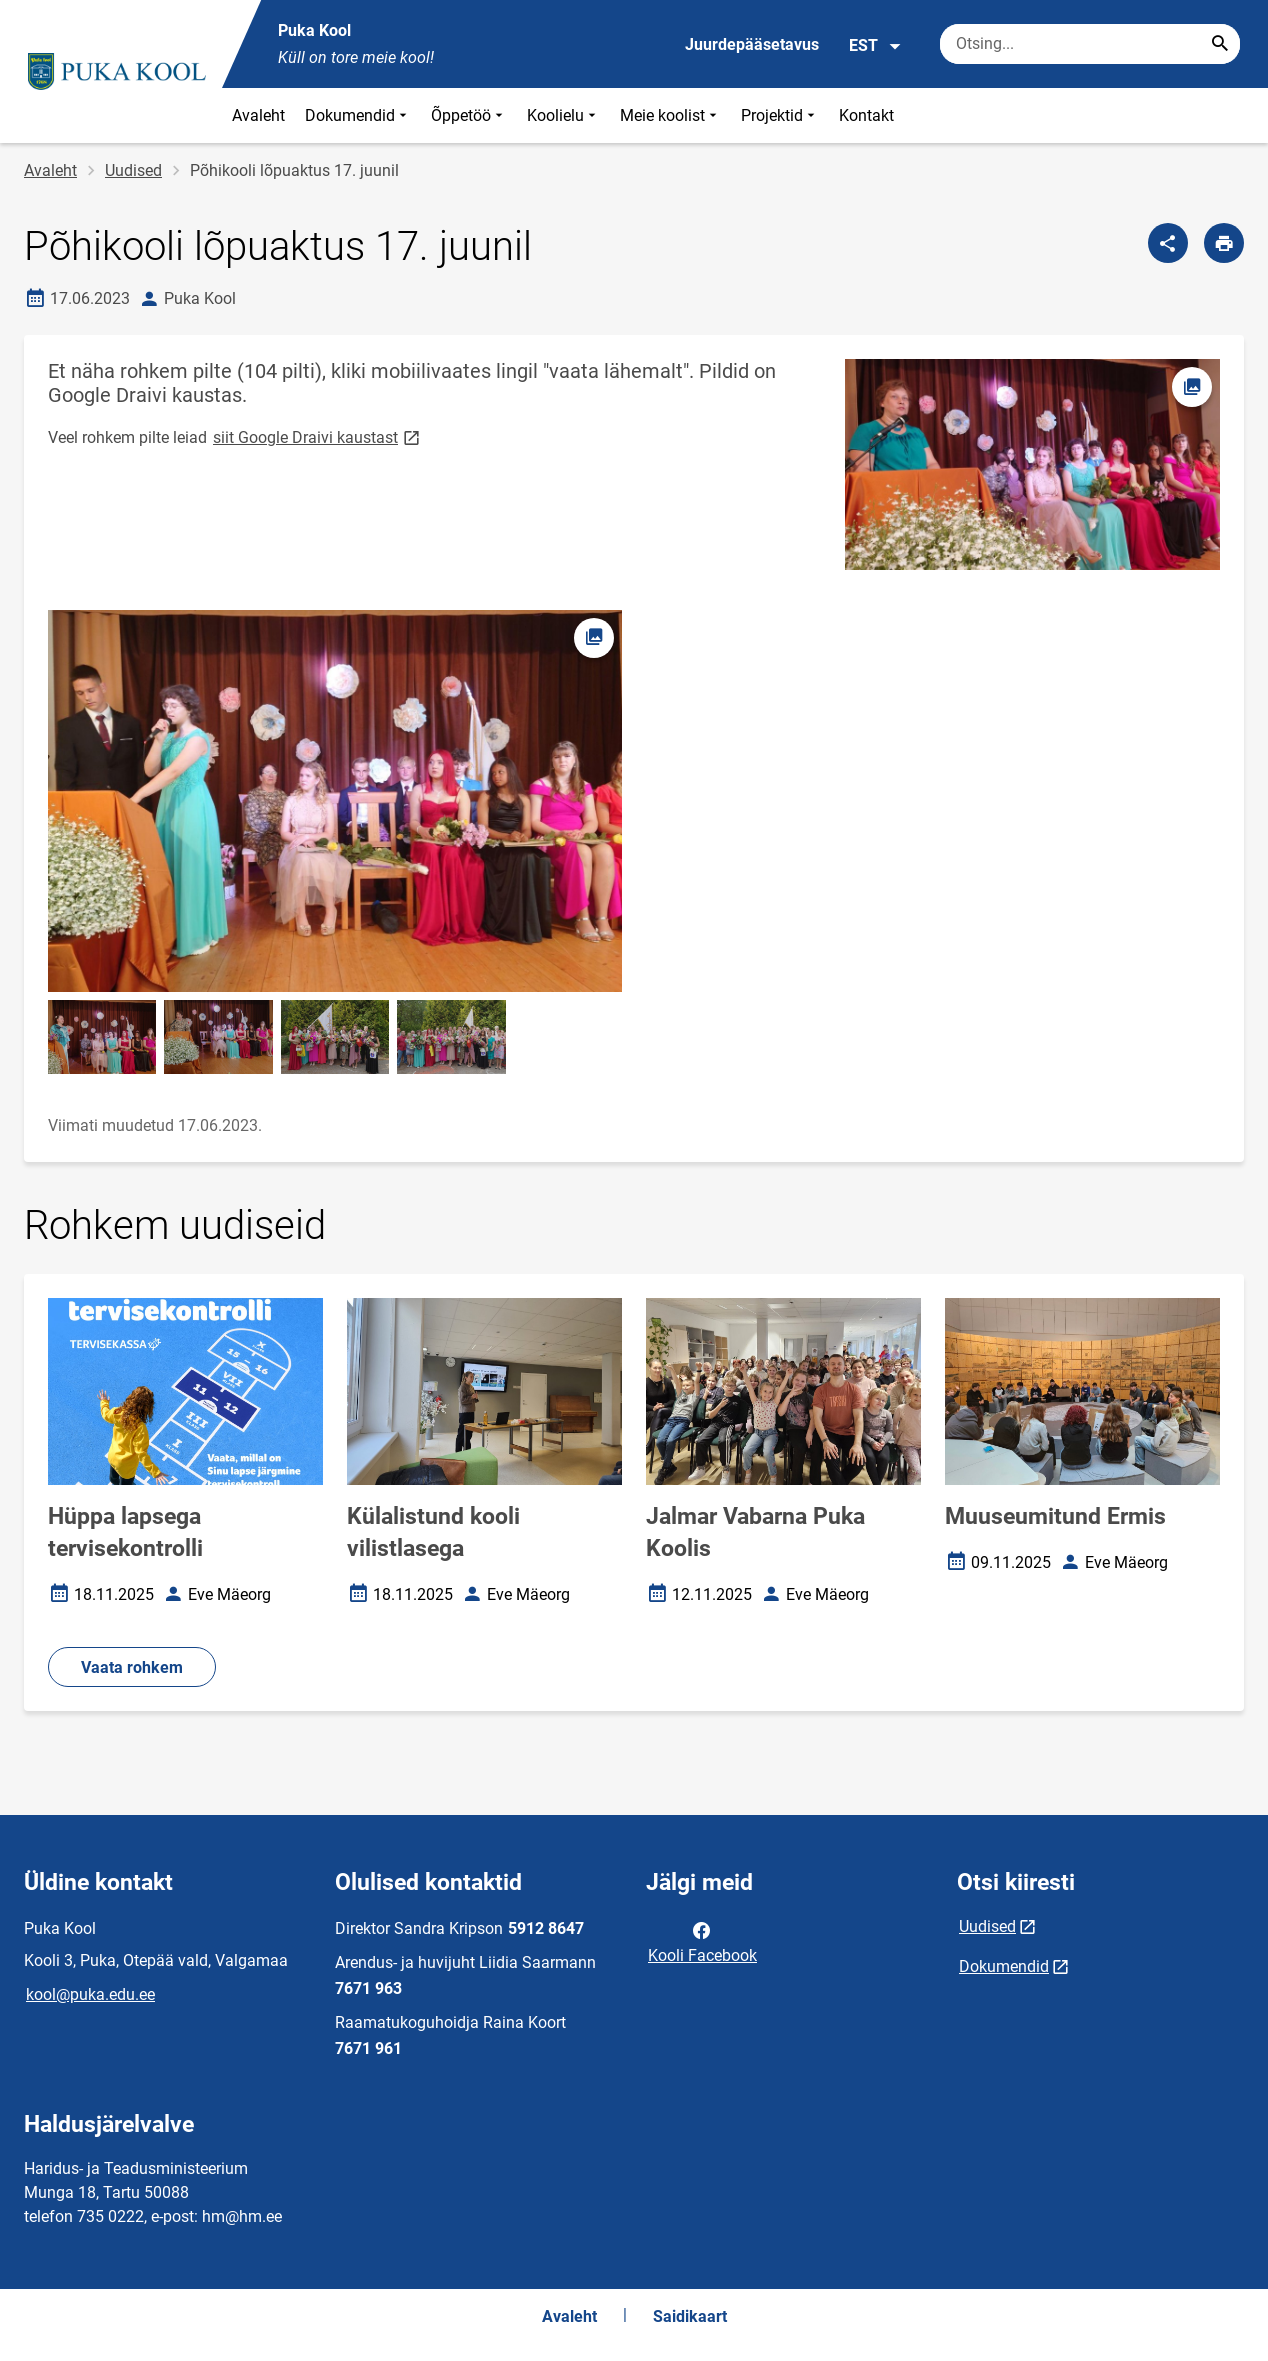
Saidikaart (690, 2316)
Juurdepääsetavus (752, 44)
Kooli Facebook (702, 1941)
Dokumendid (358, 115)
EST (875, 46)
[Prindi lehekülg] (1224, 243)
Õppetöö (469, 115)
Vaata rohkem (132, 1667)
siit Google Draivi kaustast (318, 436)
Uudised (133, 170)
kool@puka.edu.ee (90, 1994)
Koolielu (563, 115)
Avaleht (258, 115)
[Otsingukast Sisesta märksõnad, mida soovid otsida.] (1090, 44)
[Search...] (1220, 44)
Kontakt (866, 115)
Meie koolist (670, 115)
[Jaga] (1168, 243)
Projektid (780, 115)
